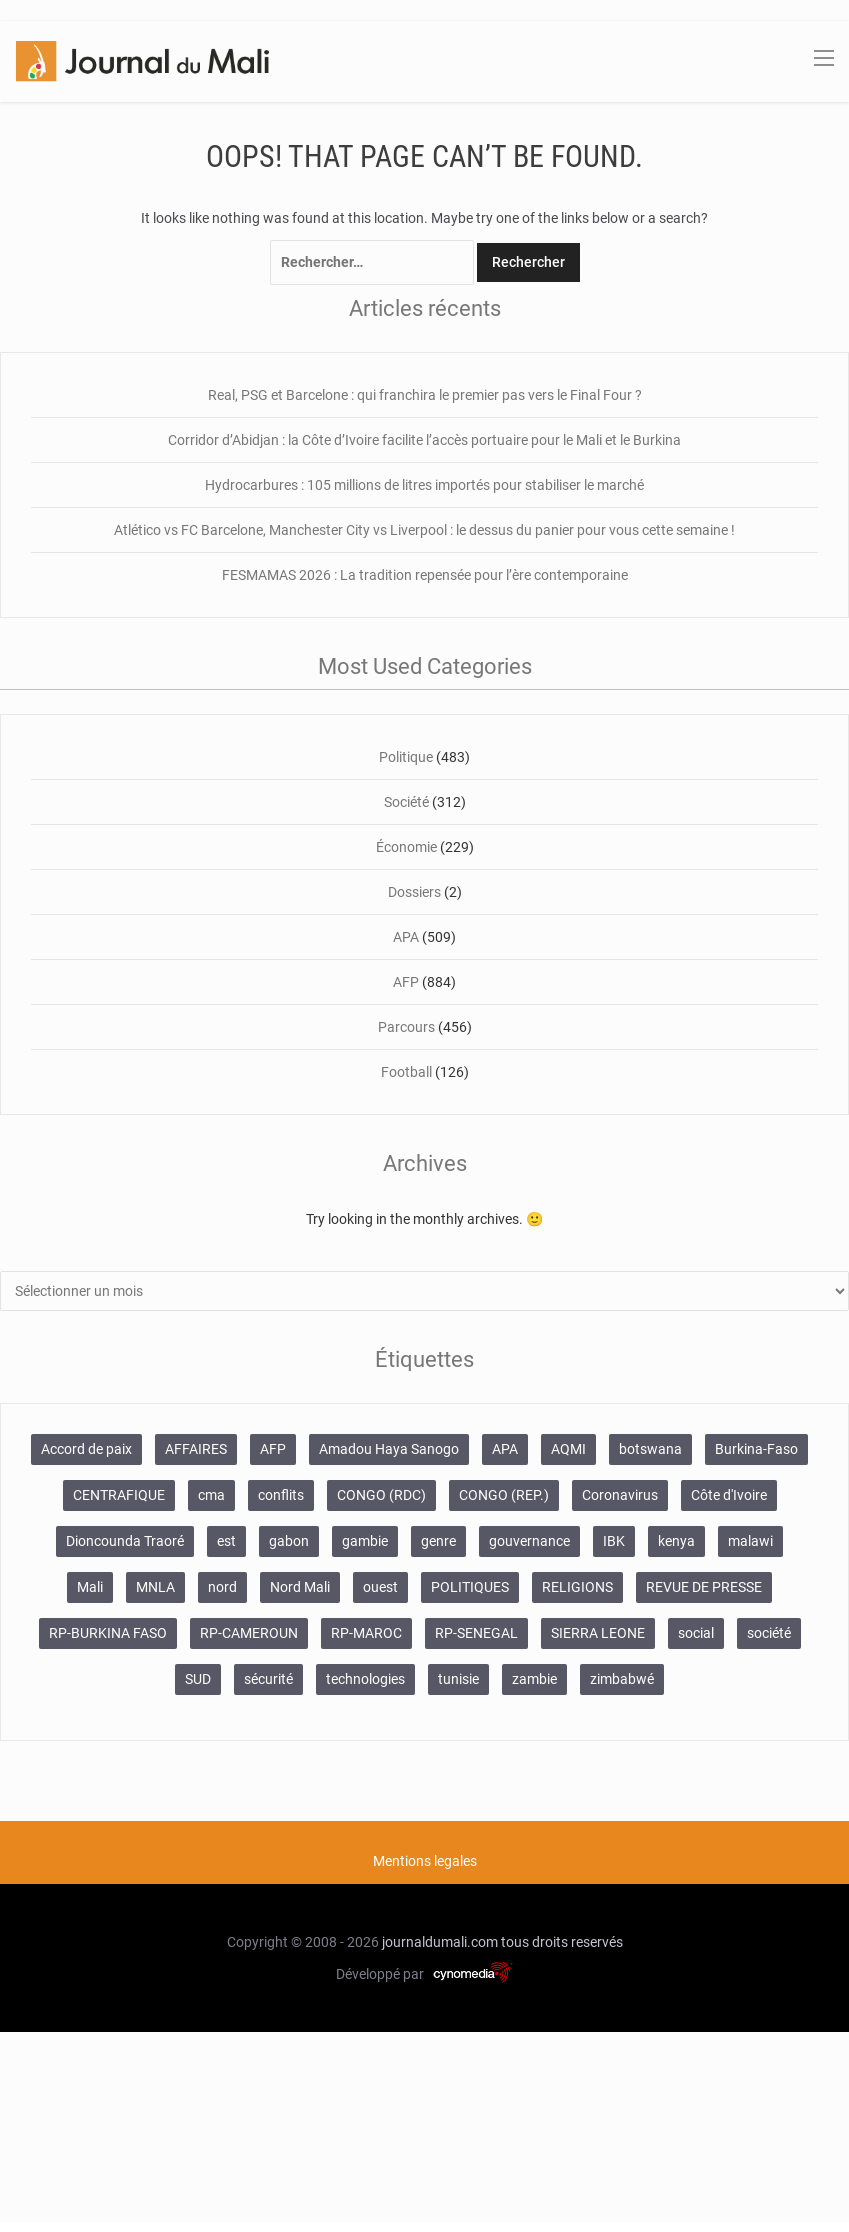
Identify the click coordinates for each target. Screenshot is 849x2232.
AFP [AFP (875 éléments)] (273, 1449)
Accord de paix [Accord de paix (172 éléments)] (86, 1449)
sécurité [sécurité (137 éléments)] (268, 1679)
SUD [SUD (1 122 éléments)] (198, 1679)
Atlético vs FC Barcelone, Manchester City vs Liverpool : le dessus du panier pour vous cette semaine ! (424, 530)
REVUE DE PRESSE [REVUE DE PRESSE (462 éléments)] (704, 1587)
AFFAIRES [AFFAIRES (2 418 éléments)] (196, 1449)
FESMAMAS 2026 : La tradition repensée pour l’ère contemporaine (425, 575)
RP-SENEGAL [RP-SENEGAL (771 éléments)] (476, 1633)
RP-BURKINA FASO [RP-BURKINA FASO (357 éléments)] (108, 1633)
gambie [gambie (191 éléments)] (365, 1541)
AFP (406, 982)
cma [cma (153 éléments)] (211, 1495)
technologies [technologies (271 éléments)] (365, 1679)
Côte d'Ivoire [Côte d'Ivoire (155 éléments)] (729, 1495)
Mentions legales (425, 1861)
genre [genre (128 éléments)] (438, 1541)
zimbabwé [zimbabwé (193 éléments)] (622, 1679)
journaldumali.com (440, 1942)
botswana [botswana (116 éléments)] (650, 1449)
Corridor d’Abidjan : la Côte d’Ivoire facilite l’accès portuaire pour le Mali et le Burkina (424, 440)
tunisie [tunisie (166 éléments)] (458, 1679)
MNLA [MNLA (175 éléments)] (155, 1587)
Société (406, 802)
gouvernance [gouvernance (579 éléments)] (529, 1541)
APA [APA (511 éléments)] (505, 1449)
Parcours (406, 1027)
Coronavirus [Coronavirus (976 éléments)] (620, 1495)
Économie (406, 847)
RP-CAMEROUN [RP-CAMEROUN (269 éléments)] (249, 1633)
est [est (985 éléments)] (226, 1541)
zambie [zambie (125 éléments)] (534, 1679)
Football (406, 1072)
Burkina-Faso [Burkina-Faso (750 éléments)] (756, 1449)
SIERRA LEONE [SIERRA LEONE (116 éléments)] (598, 1633)
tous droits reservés (562, 1942)
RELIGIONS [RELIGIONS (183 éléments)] (577, 1587)
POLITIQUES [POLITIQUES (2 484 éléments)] (470, 1587)
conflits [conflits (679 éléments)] (281, 1495)
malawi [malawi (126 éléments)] (750, 1541)
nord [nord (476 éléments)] (222, 1587)
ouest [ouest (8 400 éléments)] (380, 1587)
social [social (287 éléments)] (696, 1633)
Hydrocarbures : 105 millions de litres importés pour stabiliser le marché (424, 485)
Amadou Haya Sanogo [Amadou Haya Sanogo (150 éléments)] (389, 1449)
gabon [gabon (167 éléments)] (289, 1541)
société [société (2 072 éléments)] (769, 1633)
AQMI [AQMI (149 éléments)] (568, 1449)
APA (406, 937)
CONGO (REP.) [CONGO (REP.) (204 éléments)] (504, 1495)
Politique (406, 757)
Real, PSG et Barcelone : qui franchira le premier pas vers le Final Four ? (425, 395)
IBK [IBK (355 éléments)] (614, 1541)
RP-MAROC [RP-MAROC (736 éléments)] (366, 1633)
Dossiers (414, 892)
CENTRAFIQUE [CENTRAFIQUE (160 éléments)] (119, 1495)
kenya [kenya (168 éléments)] (676, 1541)
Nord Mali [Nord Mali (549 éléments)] (300, 1587)
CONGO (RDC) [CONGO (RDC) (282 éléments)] (381, 1495)
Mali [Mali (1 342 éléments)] (90, 1587)
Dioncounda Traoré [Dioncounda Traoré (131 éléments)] (125, 1541)
